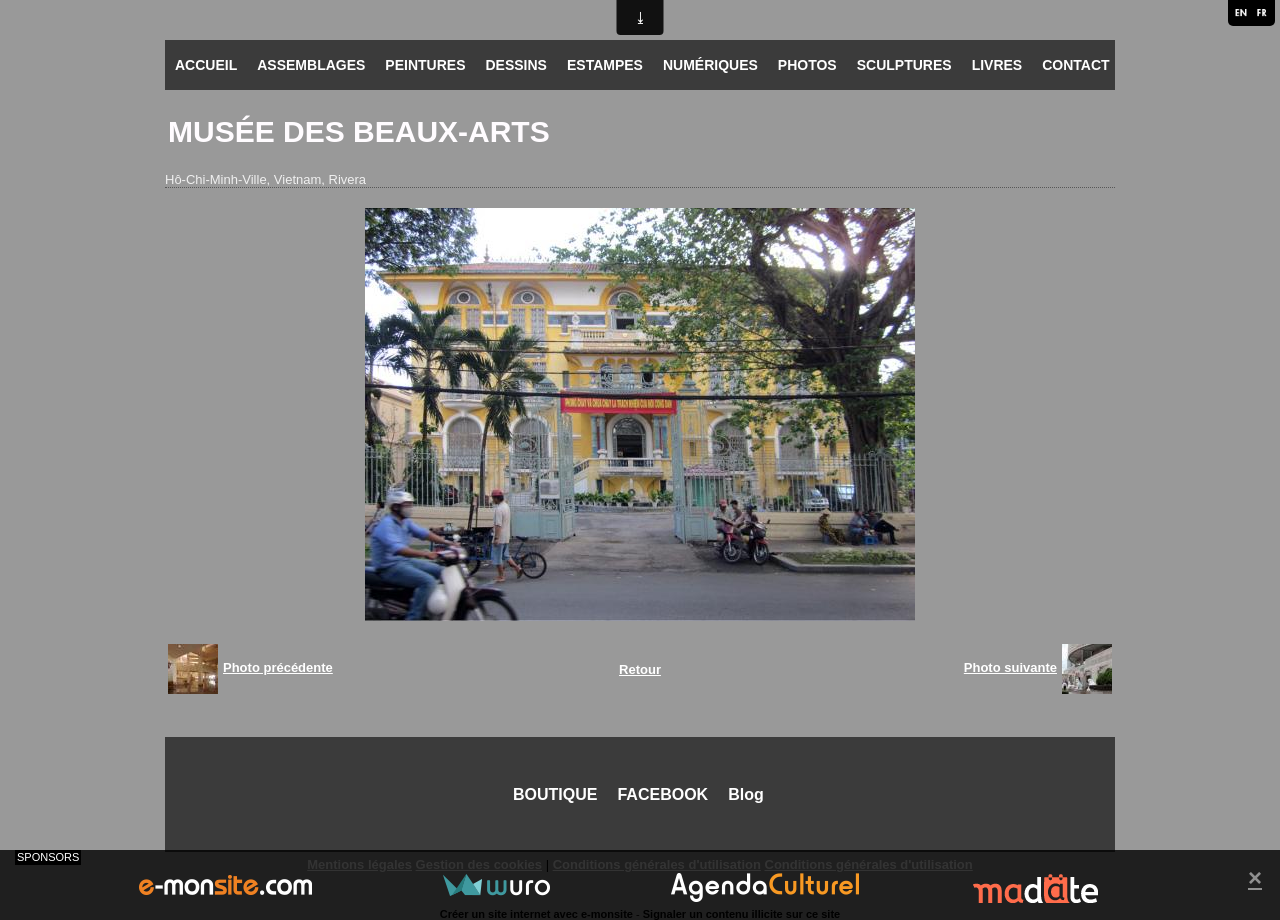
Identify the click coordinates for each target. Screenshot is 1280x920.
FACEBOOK (662, 794)
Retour (640, 669)
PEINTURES (425, 65)
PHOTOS (807, 65)
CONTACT (1075, 65)
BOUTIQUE (555, 794)
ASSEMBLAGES (311, 65)
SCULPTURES (904, 65)
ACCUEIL (206, 65)
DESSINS (515, 65)
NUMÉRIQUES (710, 65)
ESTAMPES (605, 65)
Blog (746, 794)
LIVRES (997, 65)
